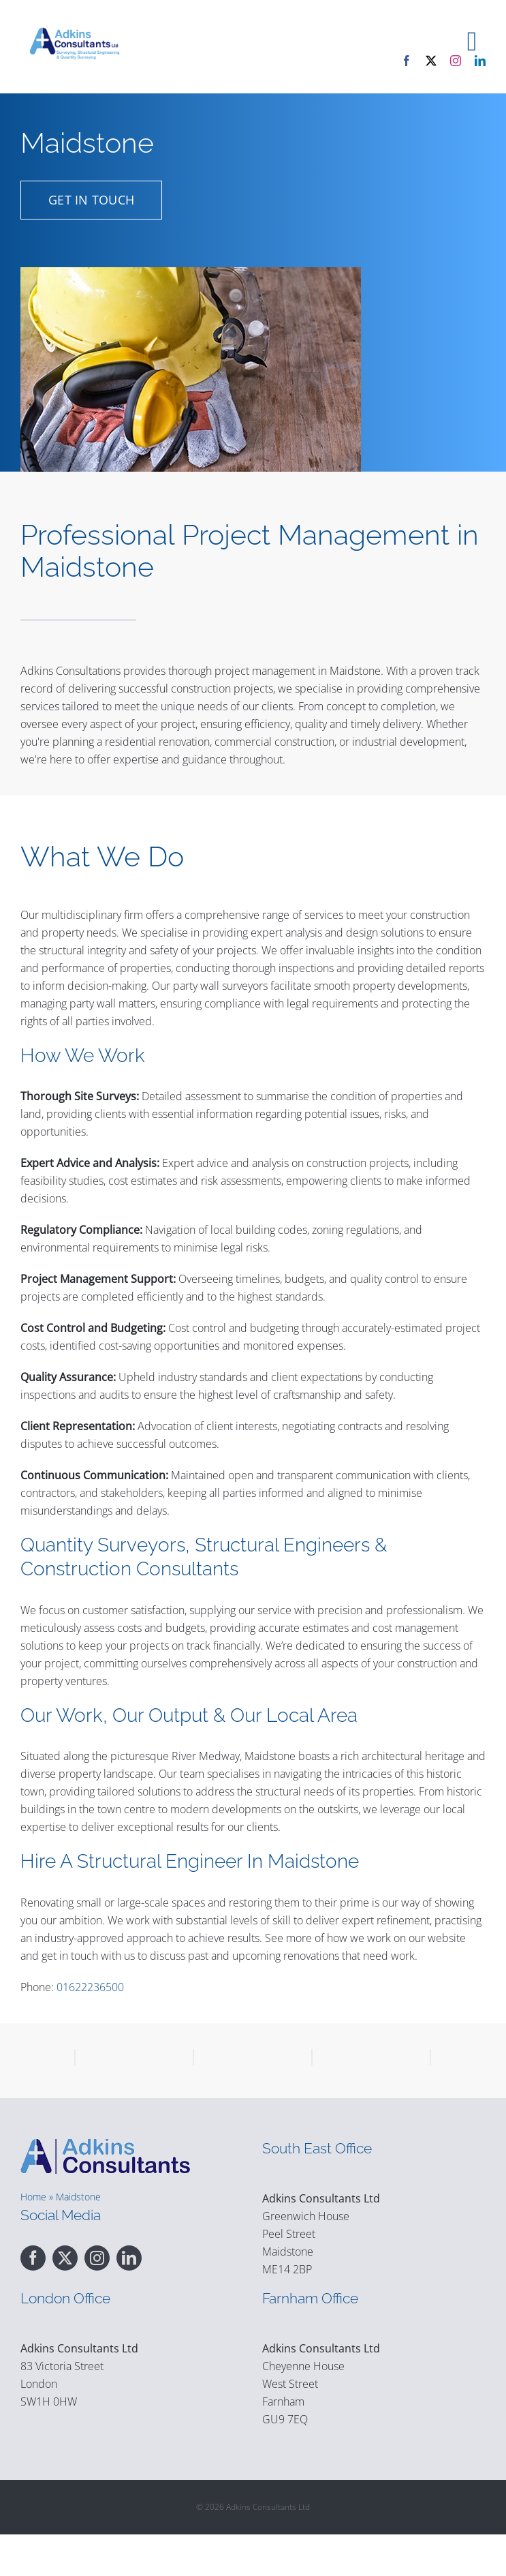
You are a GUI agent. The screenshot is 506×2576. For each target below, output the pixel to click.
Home (33, 2238)
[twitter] (431, 60)
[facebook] (406, 60)
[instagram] (455, 60)
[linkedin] (480, 60)
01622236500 (90, 1987)
